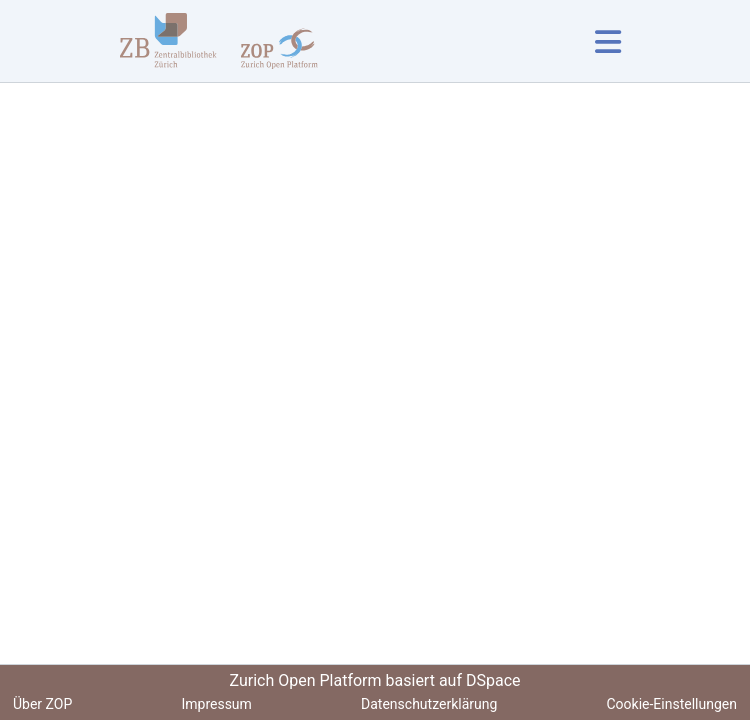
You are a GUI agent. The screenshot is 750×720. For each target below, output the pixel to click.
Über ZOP (42, 704)
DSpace (493, 680)
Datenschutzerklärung (429, 704)
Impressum (216, 704)
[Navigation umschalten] (607, 41)
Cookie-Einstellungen (672, 704)
